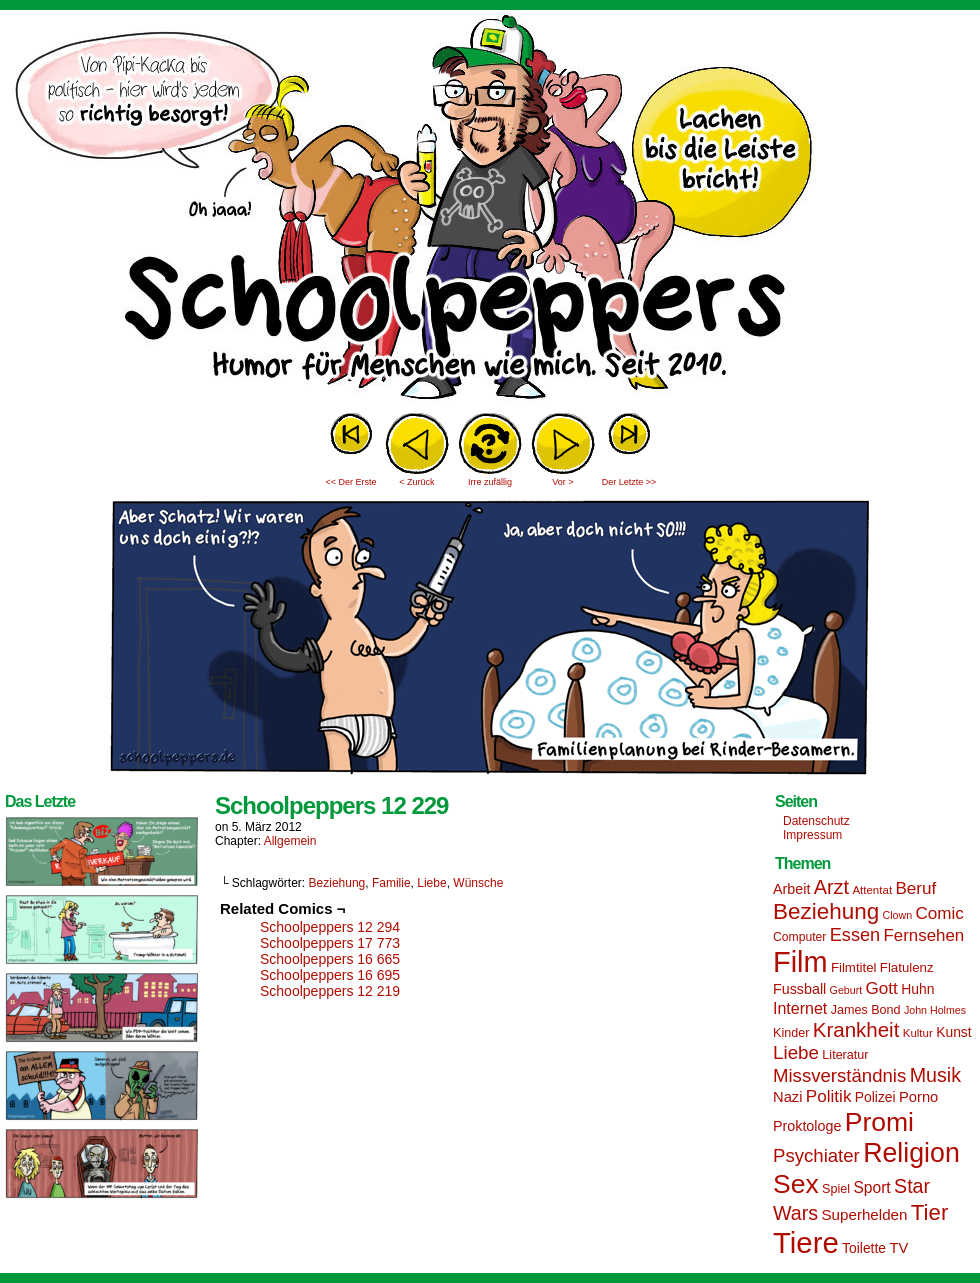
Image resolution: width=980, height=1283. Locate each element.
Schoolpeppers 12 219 (330, 991)
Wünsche (478, 883)
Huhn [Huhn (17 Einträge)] (917, 989)
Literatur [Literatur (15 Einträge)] (845, 1055)
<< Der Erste (350, 482)
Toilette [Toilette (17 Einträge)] (864, 1248)
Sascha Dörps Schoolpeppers (490, 210)
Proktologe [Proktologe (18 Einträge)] (807, 1126)
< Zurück (416, 482)
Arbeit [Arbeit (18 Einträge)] (791, 889)
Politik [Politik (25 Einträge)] (829, 1096)
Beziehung (337, 883)
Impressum (812, 835)
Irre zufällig (490, 482)
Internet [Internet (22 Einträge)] (800, 1008)
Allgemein (290, 841)
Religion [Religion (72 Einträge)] (911, 1153)
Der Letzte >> (629, 482)
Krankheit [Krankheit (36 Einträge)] (856, 1029)
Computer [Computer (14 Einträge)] (799, 937)
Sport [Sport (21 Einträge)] (871, 1187)
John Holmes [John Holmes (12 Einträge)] (935, 1010)
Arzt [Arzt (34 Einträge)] (831, 887)
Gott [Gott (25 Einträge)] (882, 988)
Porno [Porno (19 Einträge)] (918, 1097)
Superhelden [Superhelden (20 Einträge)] (864, 1214)
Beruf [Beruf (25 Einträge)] (915, 888)
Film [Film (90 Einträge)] (800, 962)
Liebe (431, 883)
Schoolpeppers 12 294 (330, 927)
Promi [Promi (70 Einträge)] (879, 1122)
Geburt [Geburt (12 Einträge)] (846, 990)
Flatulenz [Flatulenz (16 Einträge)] (907, 967)
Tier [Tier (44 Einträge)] (930, 1212)
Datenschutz (816, 821)
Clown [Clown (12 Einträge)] (897, 915)
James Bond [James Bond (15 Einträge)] (866, 1010)
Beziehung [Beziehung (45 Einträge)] (826, 911)
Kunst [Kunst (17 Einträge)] (953, 1032)
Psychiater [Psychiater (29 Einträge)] (816, 1155)
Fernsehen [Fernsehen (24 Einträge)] (924, 935)
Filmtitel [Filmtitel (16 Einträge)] (854, 967)
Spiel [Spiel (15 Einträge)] (836, 1189)
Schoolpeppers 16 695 (330, 975)
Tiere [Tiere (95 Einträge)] (806, 1242)
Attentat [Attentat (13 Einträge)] (872, 890)
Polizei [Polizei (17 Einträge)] (875, 1097)
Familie (391, 883)
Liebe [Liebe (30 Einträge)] (796, 1052)
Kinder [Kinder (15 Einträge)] (791, 1033)
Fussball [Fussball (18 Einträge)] (799, 989)
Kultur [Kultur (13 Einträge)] (918, 1033)
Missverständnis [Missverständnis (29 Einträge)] (839, 1075)
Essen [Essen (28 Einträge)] (855, 935)
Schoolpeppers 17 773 (330, 943)
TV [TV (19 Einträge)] (898, 1248)
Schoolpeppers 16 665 (330, 959)
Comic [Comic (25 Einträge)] (939, 913)
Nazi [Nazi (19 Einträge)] (787, 1097)
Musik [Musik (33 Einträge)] (935, 1075)
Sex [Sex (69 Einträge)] (796, 1184)
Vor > (562, 482)
